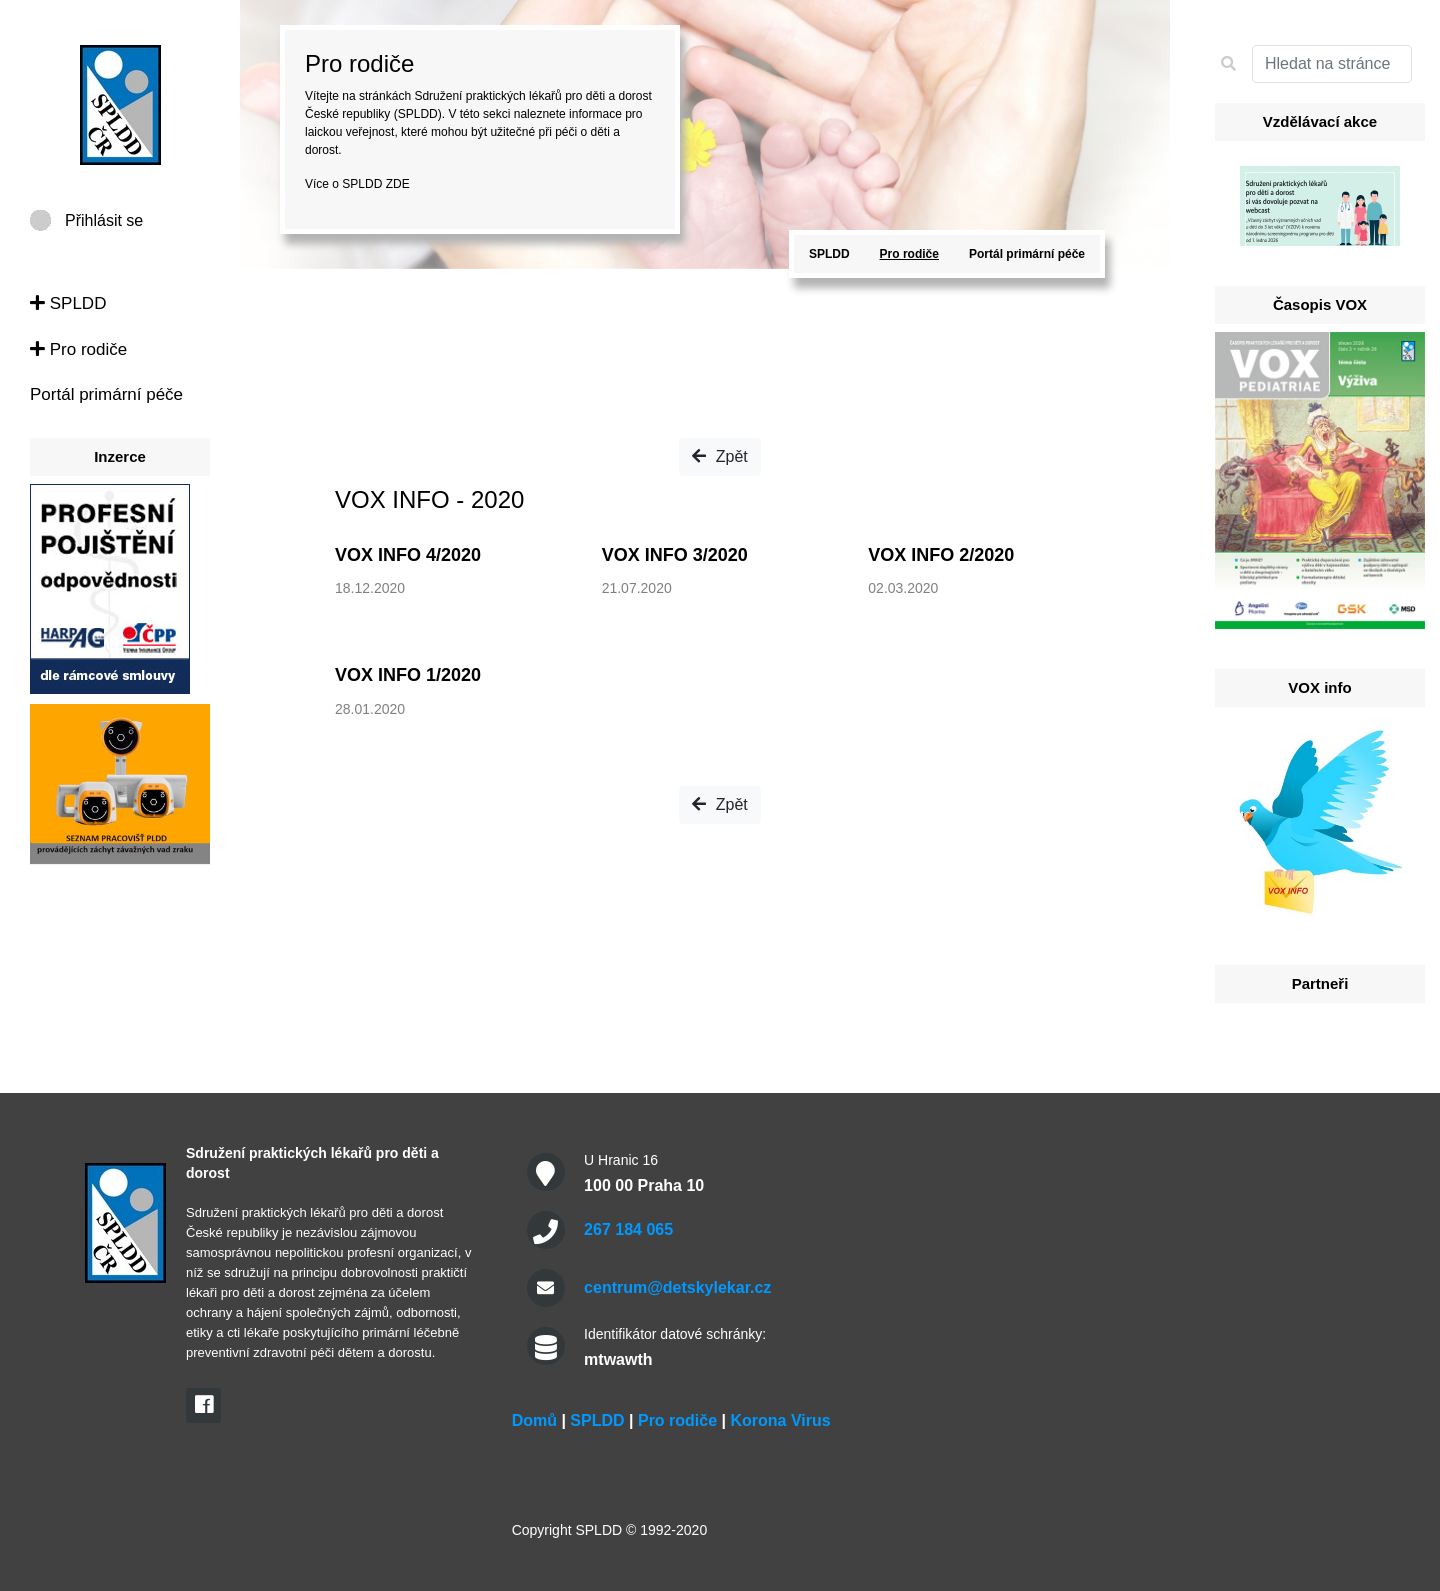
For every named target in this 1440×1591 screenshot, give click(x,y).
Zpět (719, 456)
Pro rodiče (78, 349)
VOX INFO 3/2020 (675, 555)
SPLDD (68, 303)
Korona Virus (780, 1420)
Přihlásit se (104, 220)
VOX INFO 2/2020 (941, 555)
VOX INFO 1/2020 (408, 675)
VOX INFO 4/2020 (408, 555)
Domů (534, 1420)
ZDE (398, 184)
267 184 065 (628, 1229)
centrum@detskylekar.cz (677, 1287)
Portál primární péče (106, 394)
